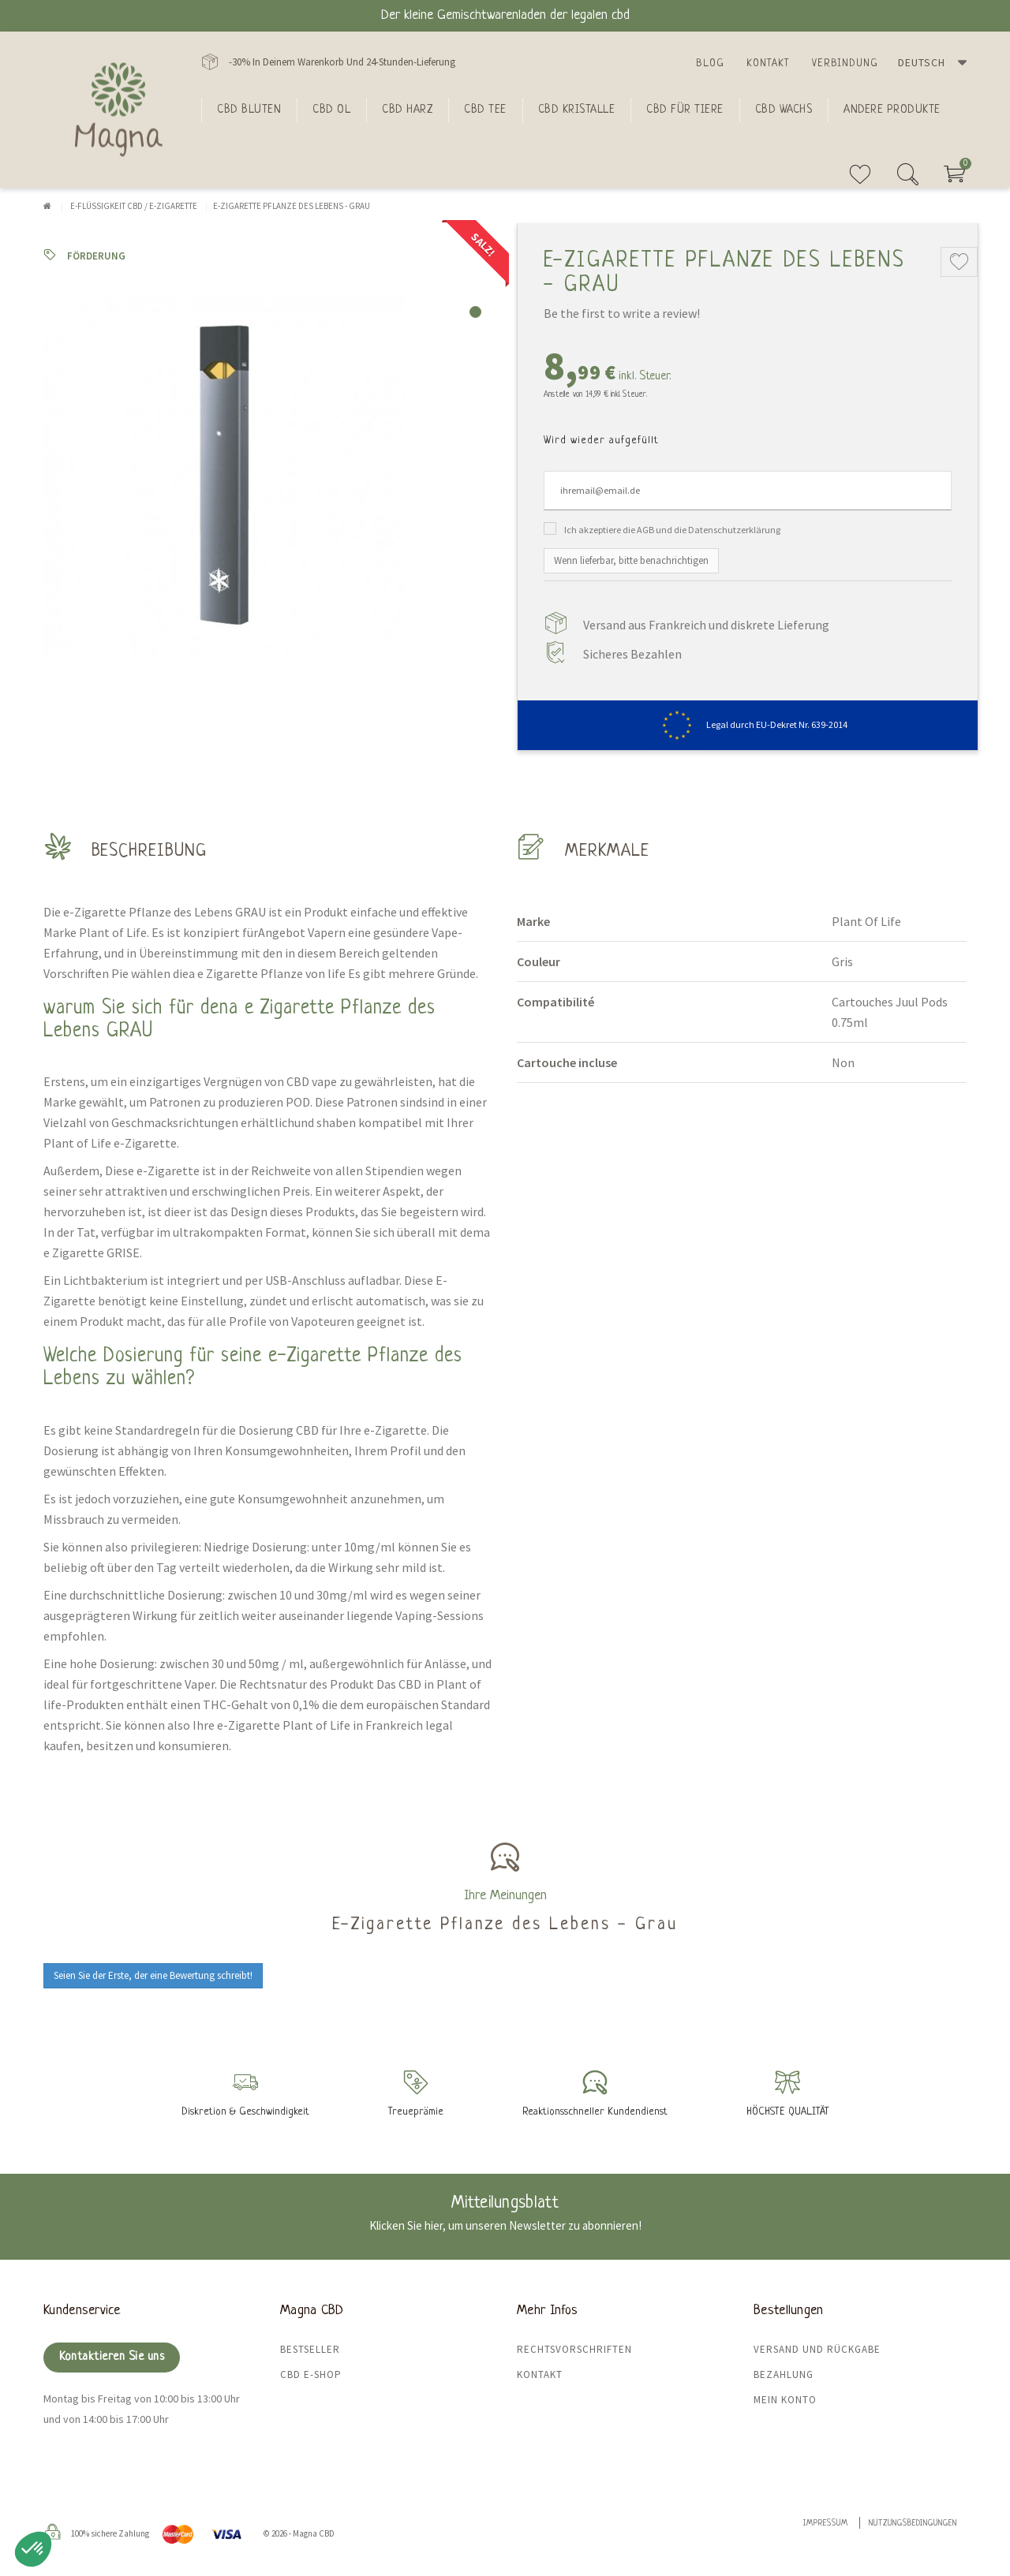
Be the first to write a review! (622, 313)
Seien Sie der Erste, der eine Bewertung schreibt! (153, 1975)
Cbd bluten (249, 109)
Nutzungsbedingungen (913, 2523)
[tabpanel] (268, 474)
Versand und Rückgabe (817, 2349)
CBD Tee (485, 109)
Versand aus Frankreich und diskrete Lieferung (706, 625)
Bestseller (310, 2349)
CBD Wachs (784, 109)
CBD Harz (407, 109)
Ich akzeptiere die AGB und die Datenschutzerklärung (672, 530)
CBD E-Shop (311, 2374)
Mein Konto (785, 2399)
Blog (710, 63)
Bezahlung (784, 2374)
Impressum (825, 2523)
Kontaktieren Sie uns (111, 2357)
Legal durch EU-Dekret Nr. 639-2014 (747, 724)
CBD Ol (331, 109)
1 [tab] (475, 312)
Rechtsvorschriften (574, 2349)
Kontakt (768, 63)
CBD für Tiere (685, 109)
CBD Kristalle (576, 109)
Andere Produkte (892, 109)
